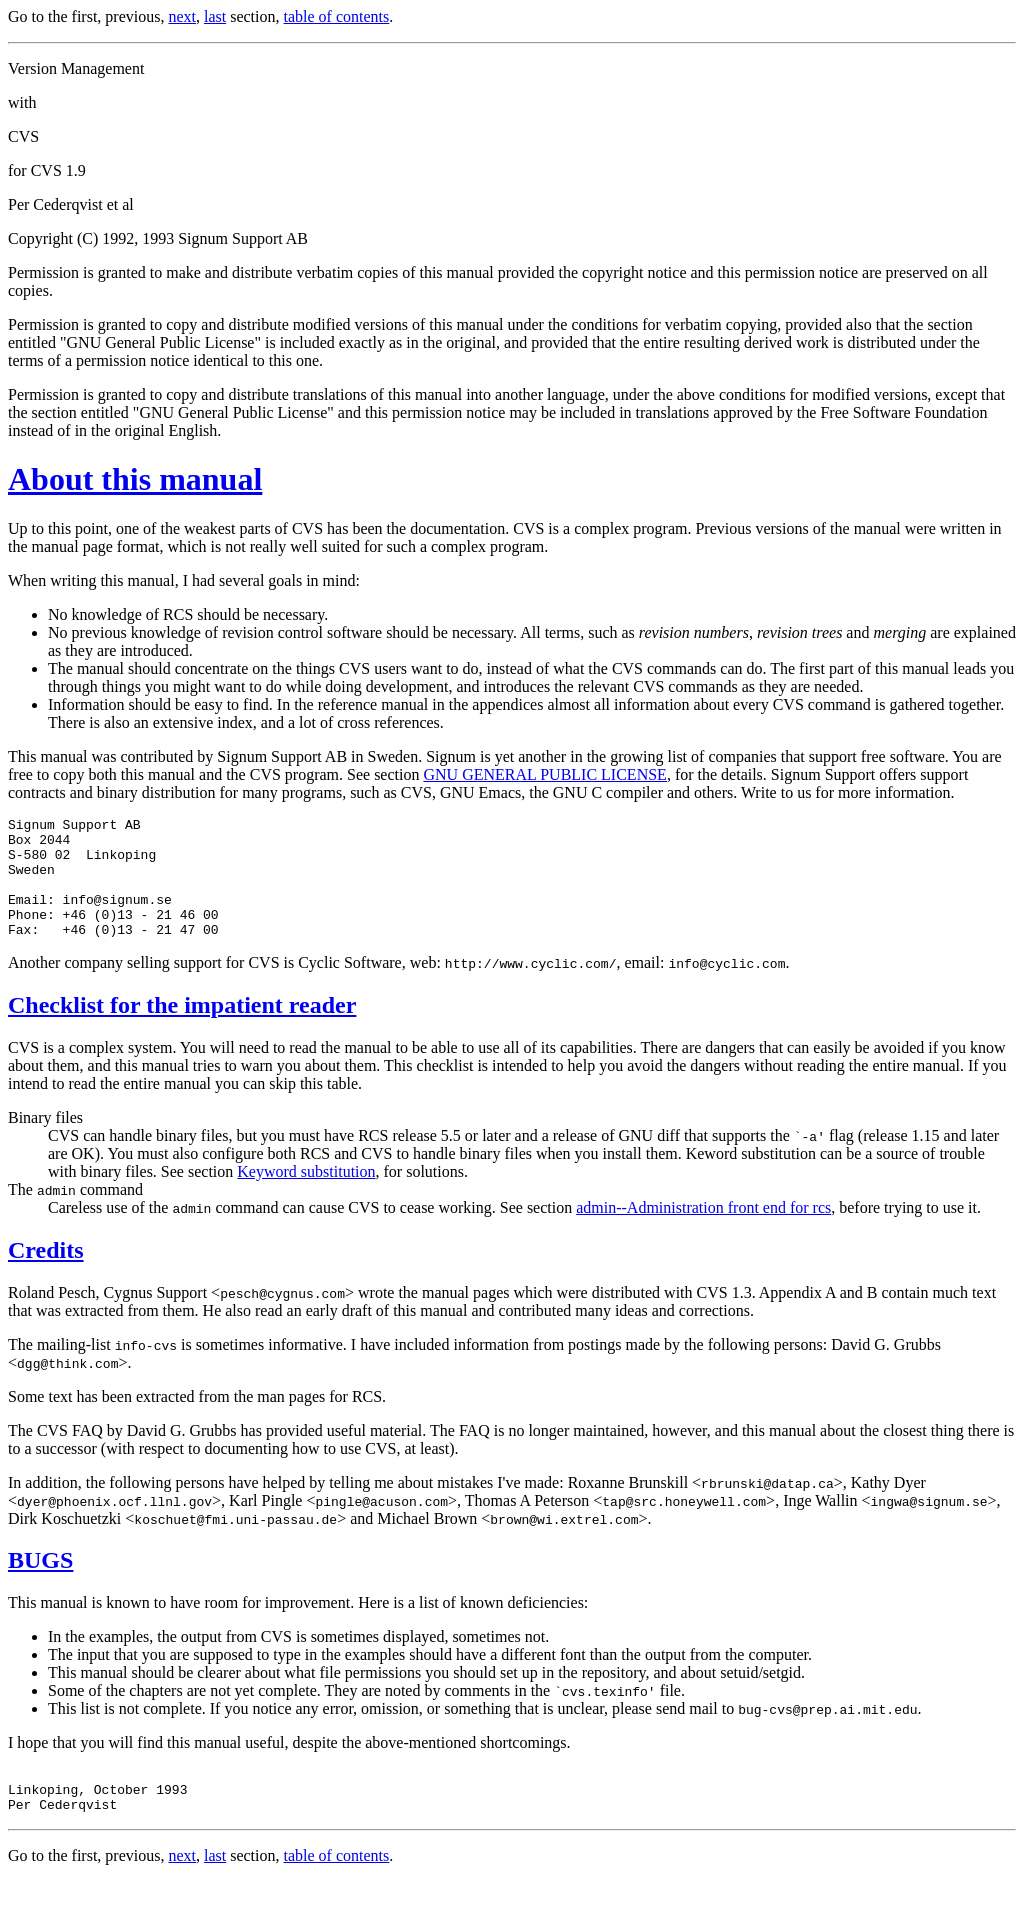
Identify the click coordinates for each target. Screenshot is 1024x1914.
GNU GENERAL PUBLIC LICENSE (544, 774)
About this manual (135, 479)
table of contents (337, 16)
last (215, 16)
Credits (46, 1274)
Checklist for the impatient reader (182, 1029)
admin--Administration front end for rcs (703, 1231)
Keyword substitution (306, 1195)
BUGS (40, 1584)
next (182, 16)
